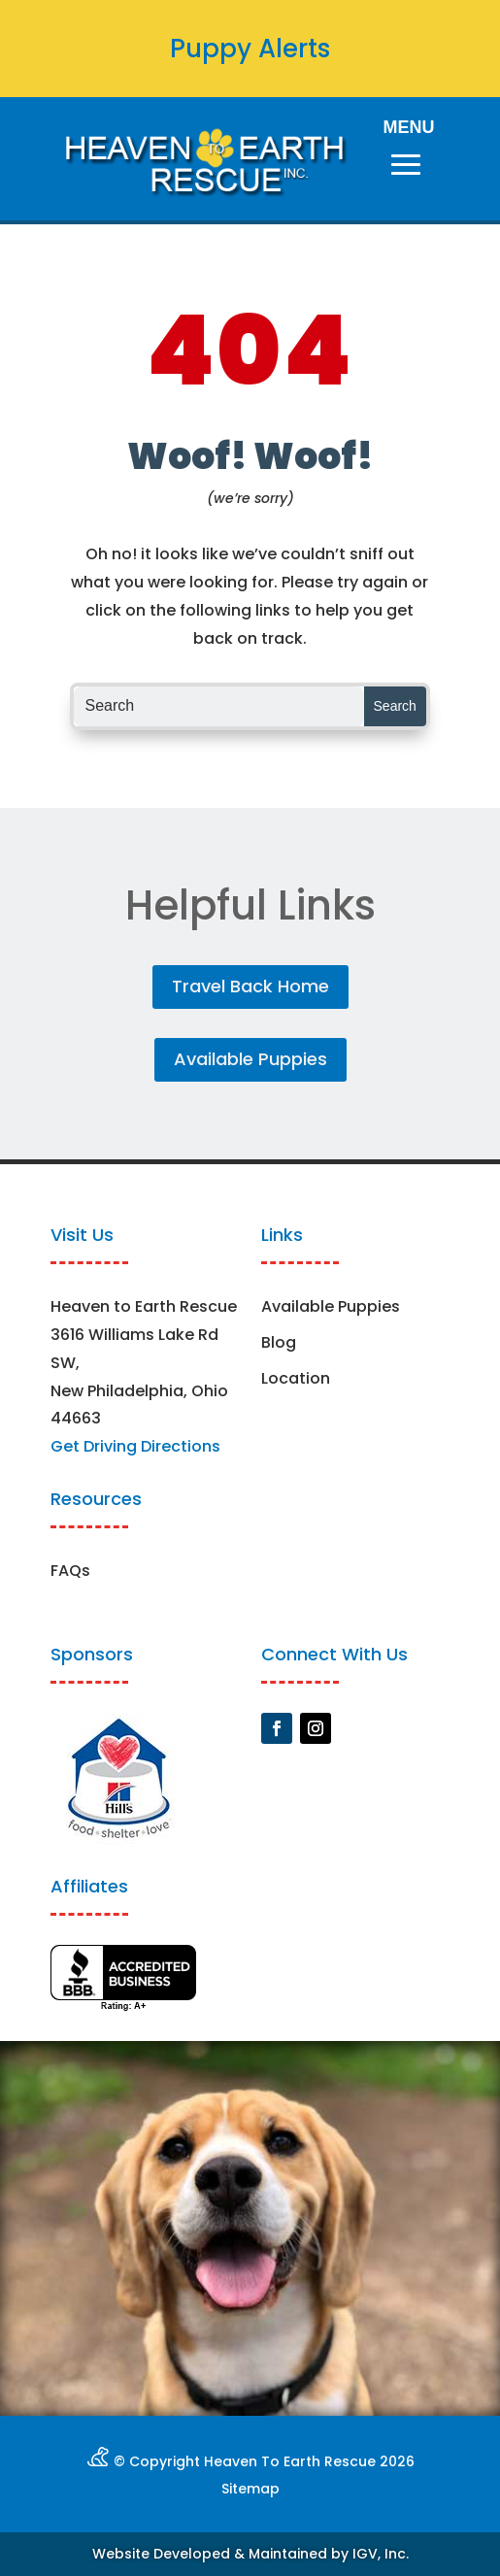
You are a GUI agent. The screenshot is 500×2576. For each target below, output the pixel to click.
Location (295, 1378)
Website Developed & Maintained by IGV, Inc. (250, 2553)
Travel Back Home (250, 986)
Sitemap (250, 2488)
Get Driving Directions (135, 1446)
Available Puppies (250, 1059)
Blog (278, 1342)
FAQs (70, 1570)
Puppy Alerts (250, 48)
